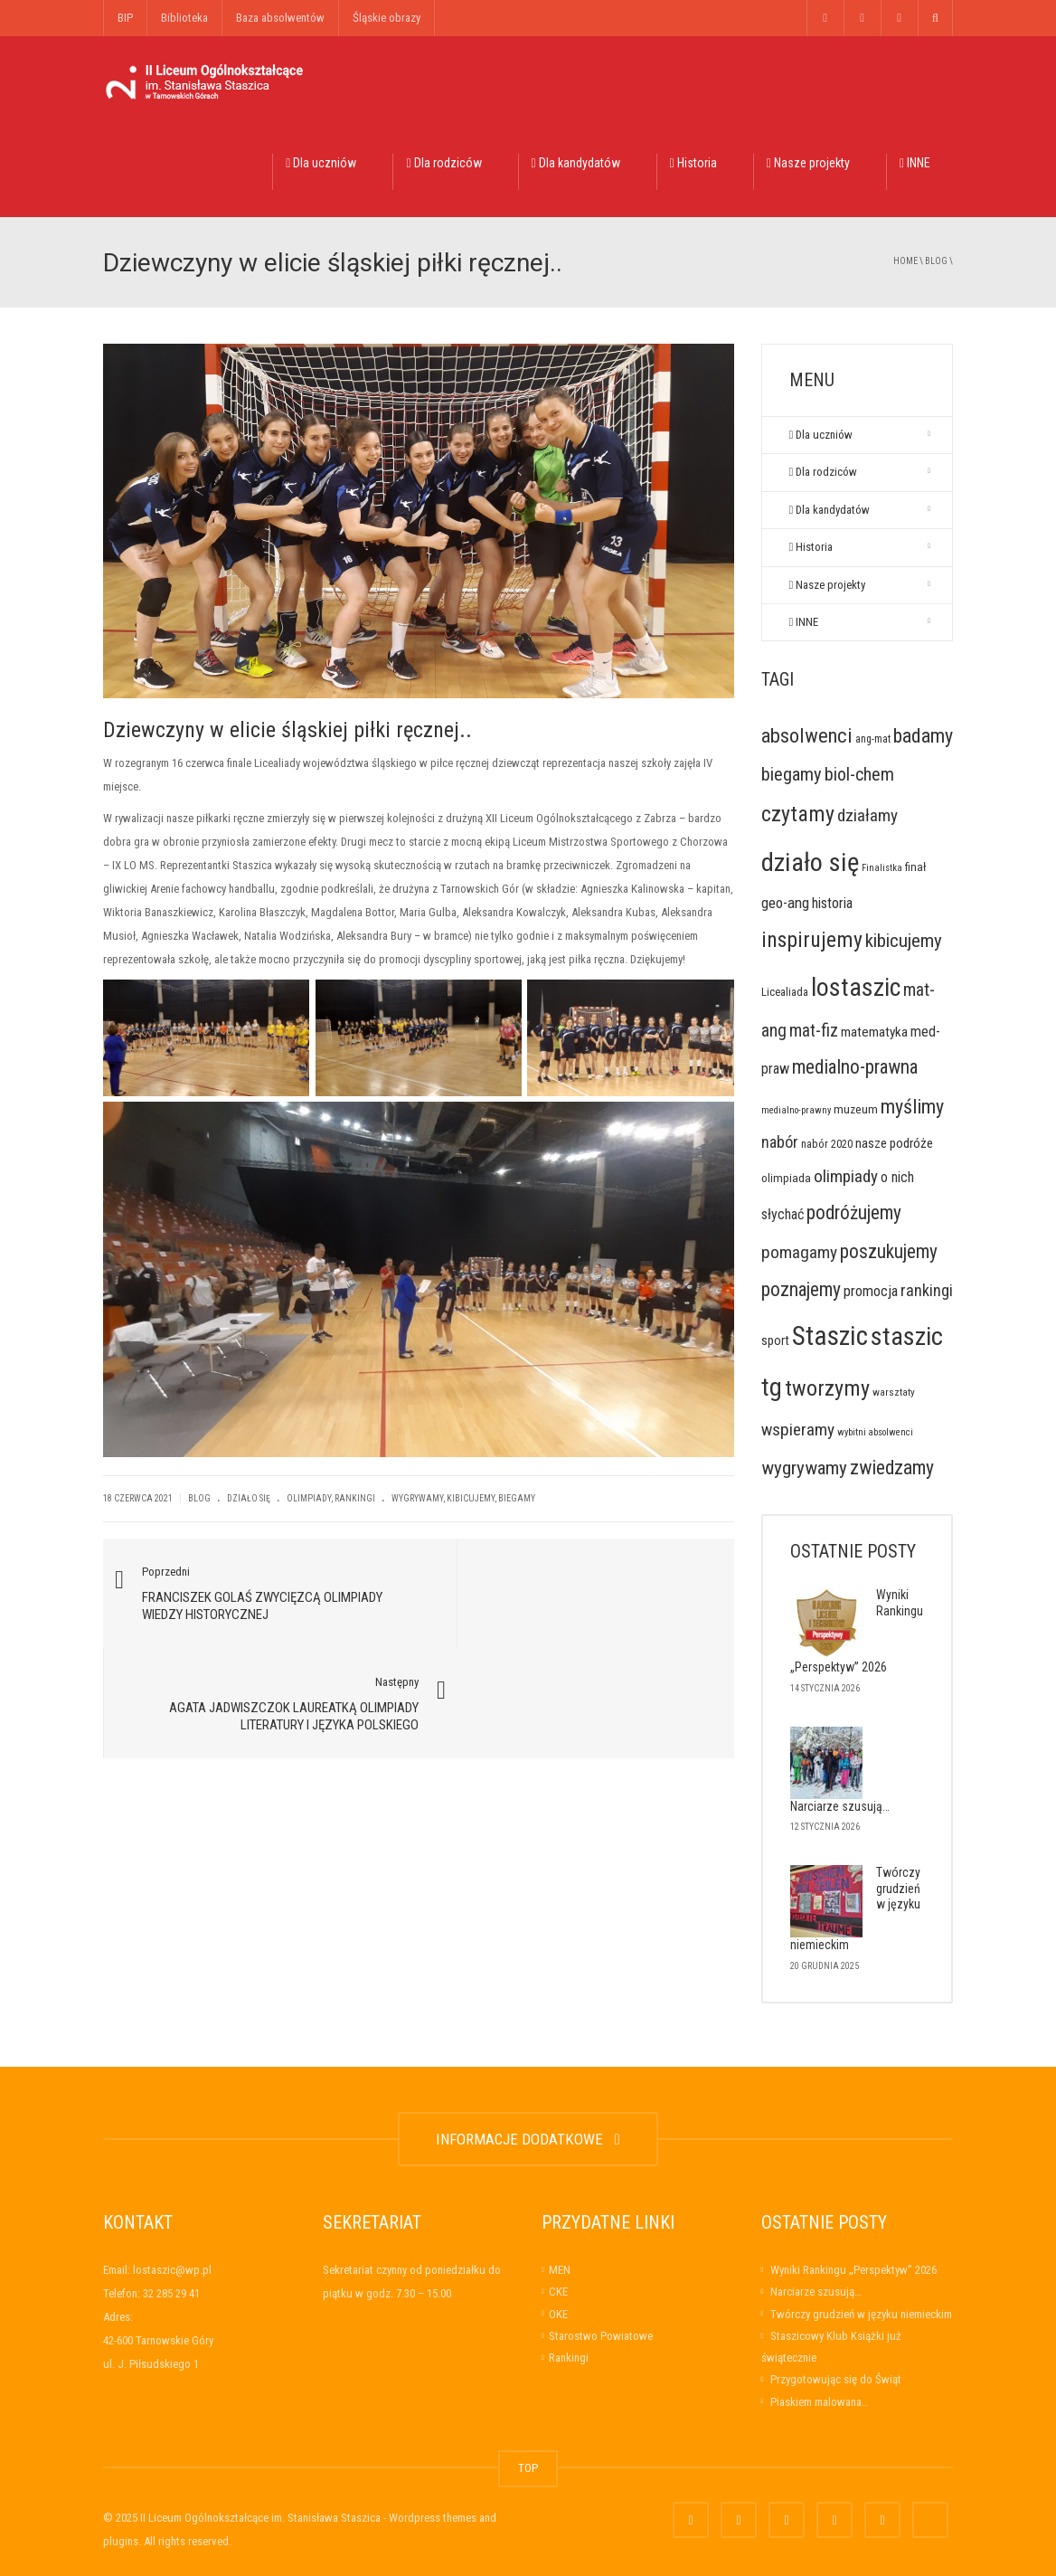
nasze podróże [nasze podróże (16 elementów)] (894, 1143)
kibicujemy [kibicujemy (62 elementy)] (903, 941)
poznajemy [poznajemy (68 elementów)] (801, 1289)
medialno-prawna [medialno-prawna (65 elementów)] (855, 1067)
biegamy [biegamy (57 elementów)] (791, 774)
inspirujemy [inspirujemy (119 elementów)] (812, 939)
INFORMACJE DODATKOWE (527, 2139)
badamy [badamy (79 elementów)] (923, 735)
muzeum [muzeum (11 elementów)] (856, 1109)
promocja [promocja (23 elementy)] (871, 1291)
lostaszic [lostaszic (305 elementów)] (855, 987)
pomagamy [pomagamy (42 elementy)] (799, 1252)
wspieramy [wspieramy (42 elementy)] (797, 1429)
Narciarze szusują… (840, 1806)
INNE (915, 163)
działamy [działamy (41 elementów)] (867, 815)
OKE (558, 2314)
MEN (559, 2270)
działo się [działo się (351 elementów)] (810, 862)
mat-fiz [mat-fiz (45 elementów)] (813, 1030)
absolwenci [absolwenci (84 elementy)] (807, 735)
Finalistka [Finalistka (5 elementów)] (882, 868)
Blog (936, 261)
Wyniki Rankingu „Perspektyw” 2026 (853, 2270)
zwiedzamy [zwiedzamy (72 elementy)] (892, 1467)
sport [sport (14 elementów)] (775, 1340)
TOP (528, 2468)
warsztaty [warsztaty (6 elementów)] (893, 1392)
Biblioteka (184, 17)
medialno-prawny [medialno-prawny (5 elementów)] (796, 1110)
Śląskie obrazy (386, 17)
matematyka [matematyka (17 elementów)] (874, 1032)
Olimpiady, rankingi (331, 1498)
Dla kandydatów (576, 163)
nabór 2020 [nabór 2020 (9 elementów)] (827, 1144)
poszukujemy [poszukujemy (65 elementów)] (889, 1251)
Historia (693, 163)
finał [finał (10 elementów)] (915, 867)
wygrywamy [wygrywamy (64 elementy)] (804, 1467)
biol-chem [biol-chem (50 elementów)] (859, 774)
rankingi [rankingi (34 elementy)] (926, 1290)
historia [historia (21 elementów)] (832, 903)
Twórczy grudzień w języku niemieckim (861, 2314)
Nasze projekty (808, 163)
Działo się (248, 1498)
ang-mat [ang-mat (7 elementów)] (873, 739)
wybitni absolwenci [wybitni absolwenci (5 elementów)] (875, 1432)
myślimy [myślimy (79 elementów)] (912, 1106)
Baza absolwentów (280, 17)
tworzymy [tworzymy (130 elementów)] (827, 1388)
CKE (558, 2291)
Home (905, 261)
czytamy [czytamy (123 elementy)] (797, 814)
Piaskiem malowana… (819, 2402)
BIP (125, 17)
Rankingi (569, 2357)
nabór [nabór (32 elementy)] (779, 1141)
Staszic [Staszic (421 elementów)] (830, 1336)
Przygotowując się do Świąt (835, 2379)
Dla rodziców (443, 163)
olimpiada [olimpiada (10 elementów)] (786, 1178)
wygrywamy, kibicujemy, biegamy (463, 1498)
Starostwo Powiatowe (601, 2336)
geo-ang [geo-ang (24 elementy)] (785, 903)
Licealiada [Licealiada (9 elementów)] (784, 992)
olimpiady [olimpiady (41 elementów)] (846, 1176)
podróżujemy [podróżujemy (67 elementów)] (853, 1212)
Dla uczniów (321, 163)
